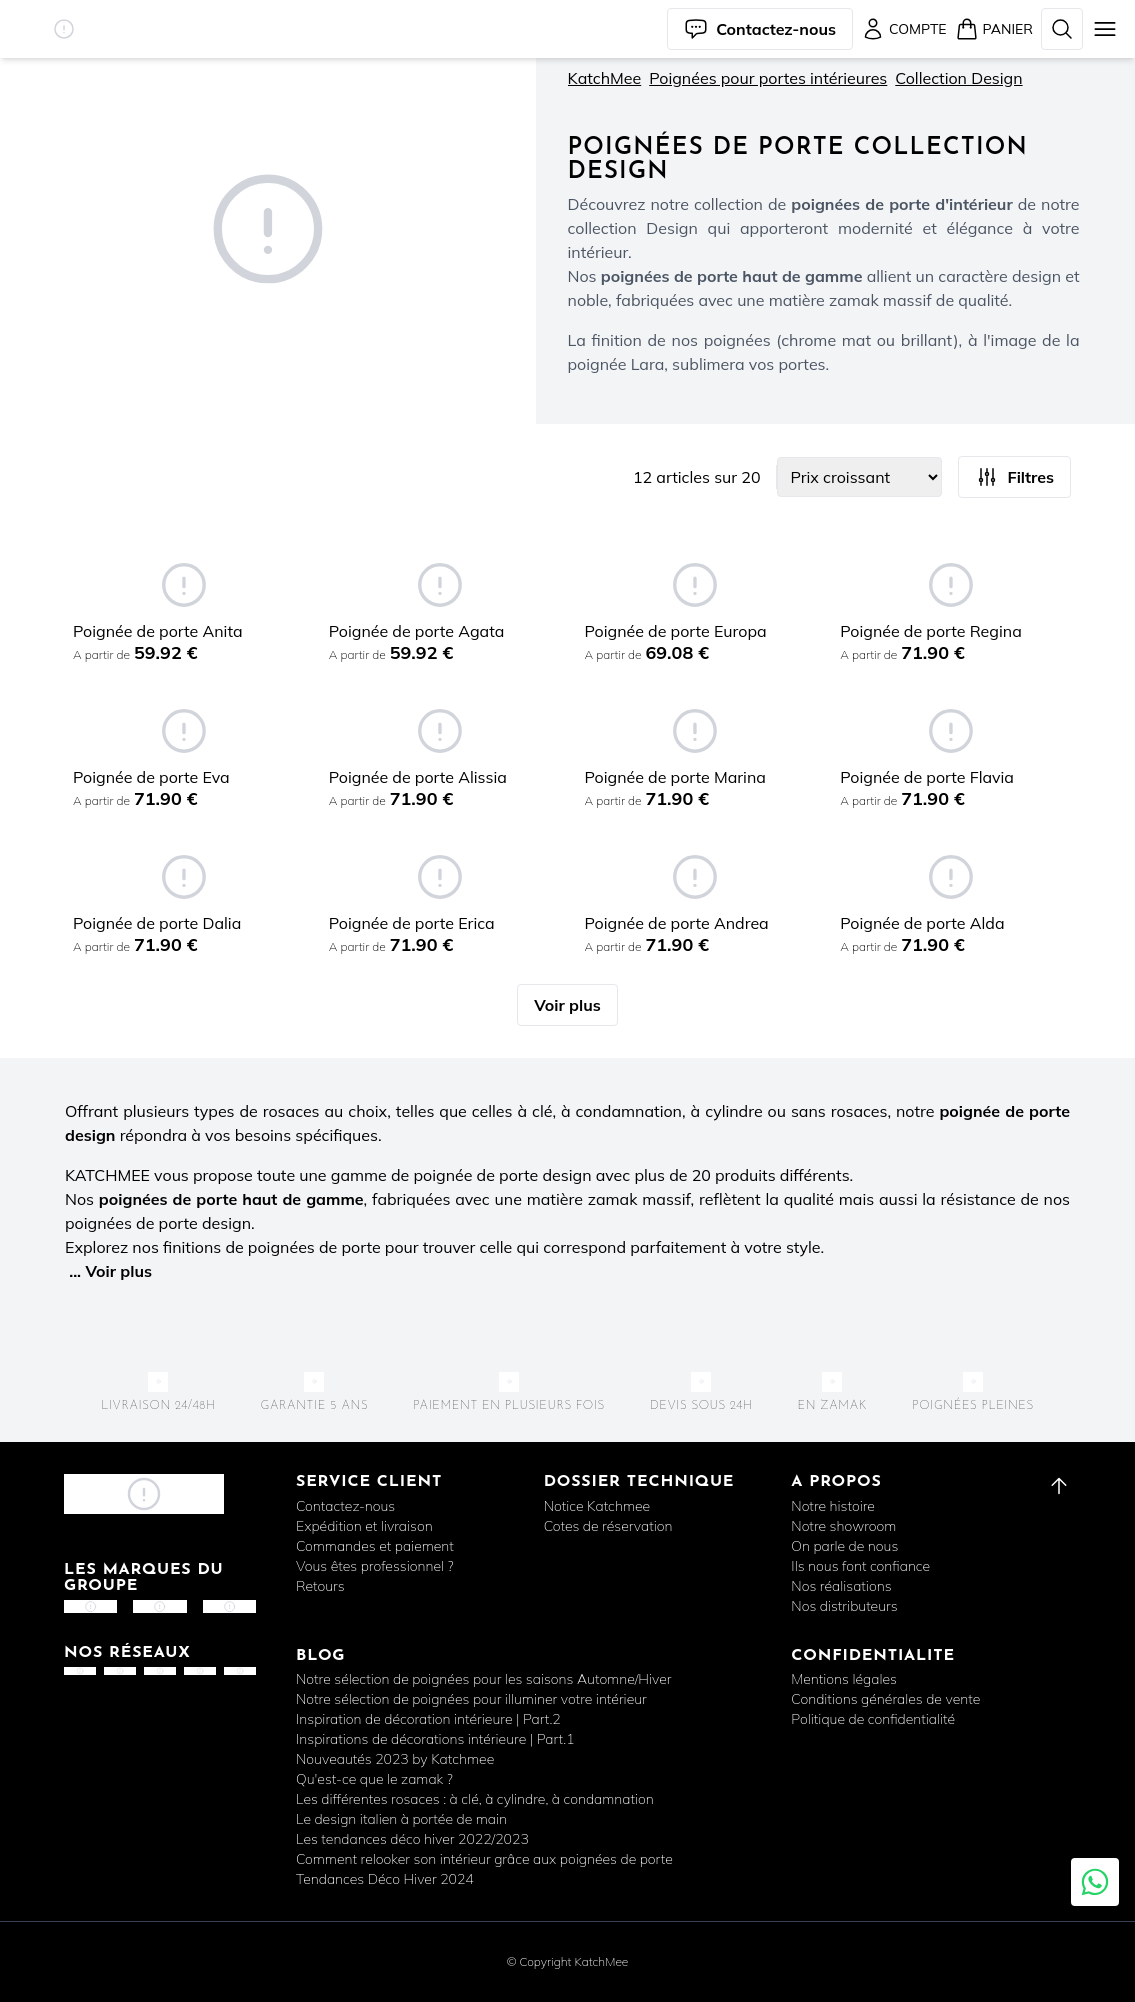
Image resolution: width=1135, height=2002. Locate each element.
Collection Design (958, 78)
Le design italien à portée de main (401, 1819)
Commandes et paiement (375, 1546)
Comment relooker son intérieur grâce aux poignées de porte (484, 1859)
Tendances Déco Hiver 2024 (385, 1879)
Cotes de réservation (608, 1526)
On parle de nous (844, 1546)
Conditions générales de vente (885, 1699)
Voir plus (567, 1005)
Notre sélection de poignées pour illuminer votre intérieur (471, 1699)
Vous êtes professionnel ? (375, 1566)
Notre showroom (843, 1526)
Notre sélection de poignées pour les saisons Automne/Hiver (483, 1679)
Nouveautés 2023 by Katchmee (395, 1759)
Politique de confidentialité (873, 1719)
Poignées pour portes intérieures (768, 78)
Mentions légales (844, 1679)
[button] (64, 29)
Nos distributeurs (844, 1606)
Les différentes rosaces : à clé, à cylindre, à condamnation (475, 1799)
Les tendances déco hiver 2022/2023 (412, 1839)
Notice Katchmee (597, 1506)
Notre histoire (833, 1506)
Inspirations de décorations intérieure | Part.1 (435, 1739)
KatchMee (605, 78)
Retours (320, 1586)
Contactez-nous (345, 1506)
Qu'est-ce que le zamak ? (374, 1779)
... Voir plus (110, 1271)
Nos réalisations (841, 1586)
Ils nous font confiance (860, 1566)
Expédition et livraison (364, 1526)
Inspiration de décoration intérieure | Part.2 (428, 1719)
